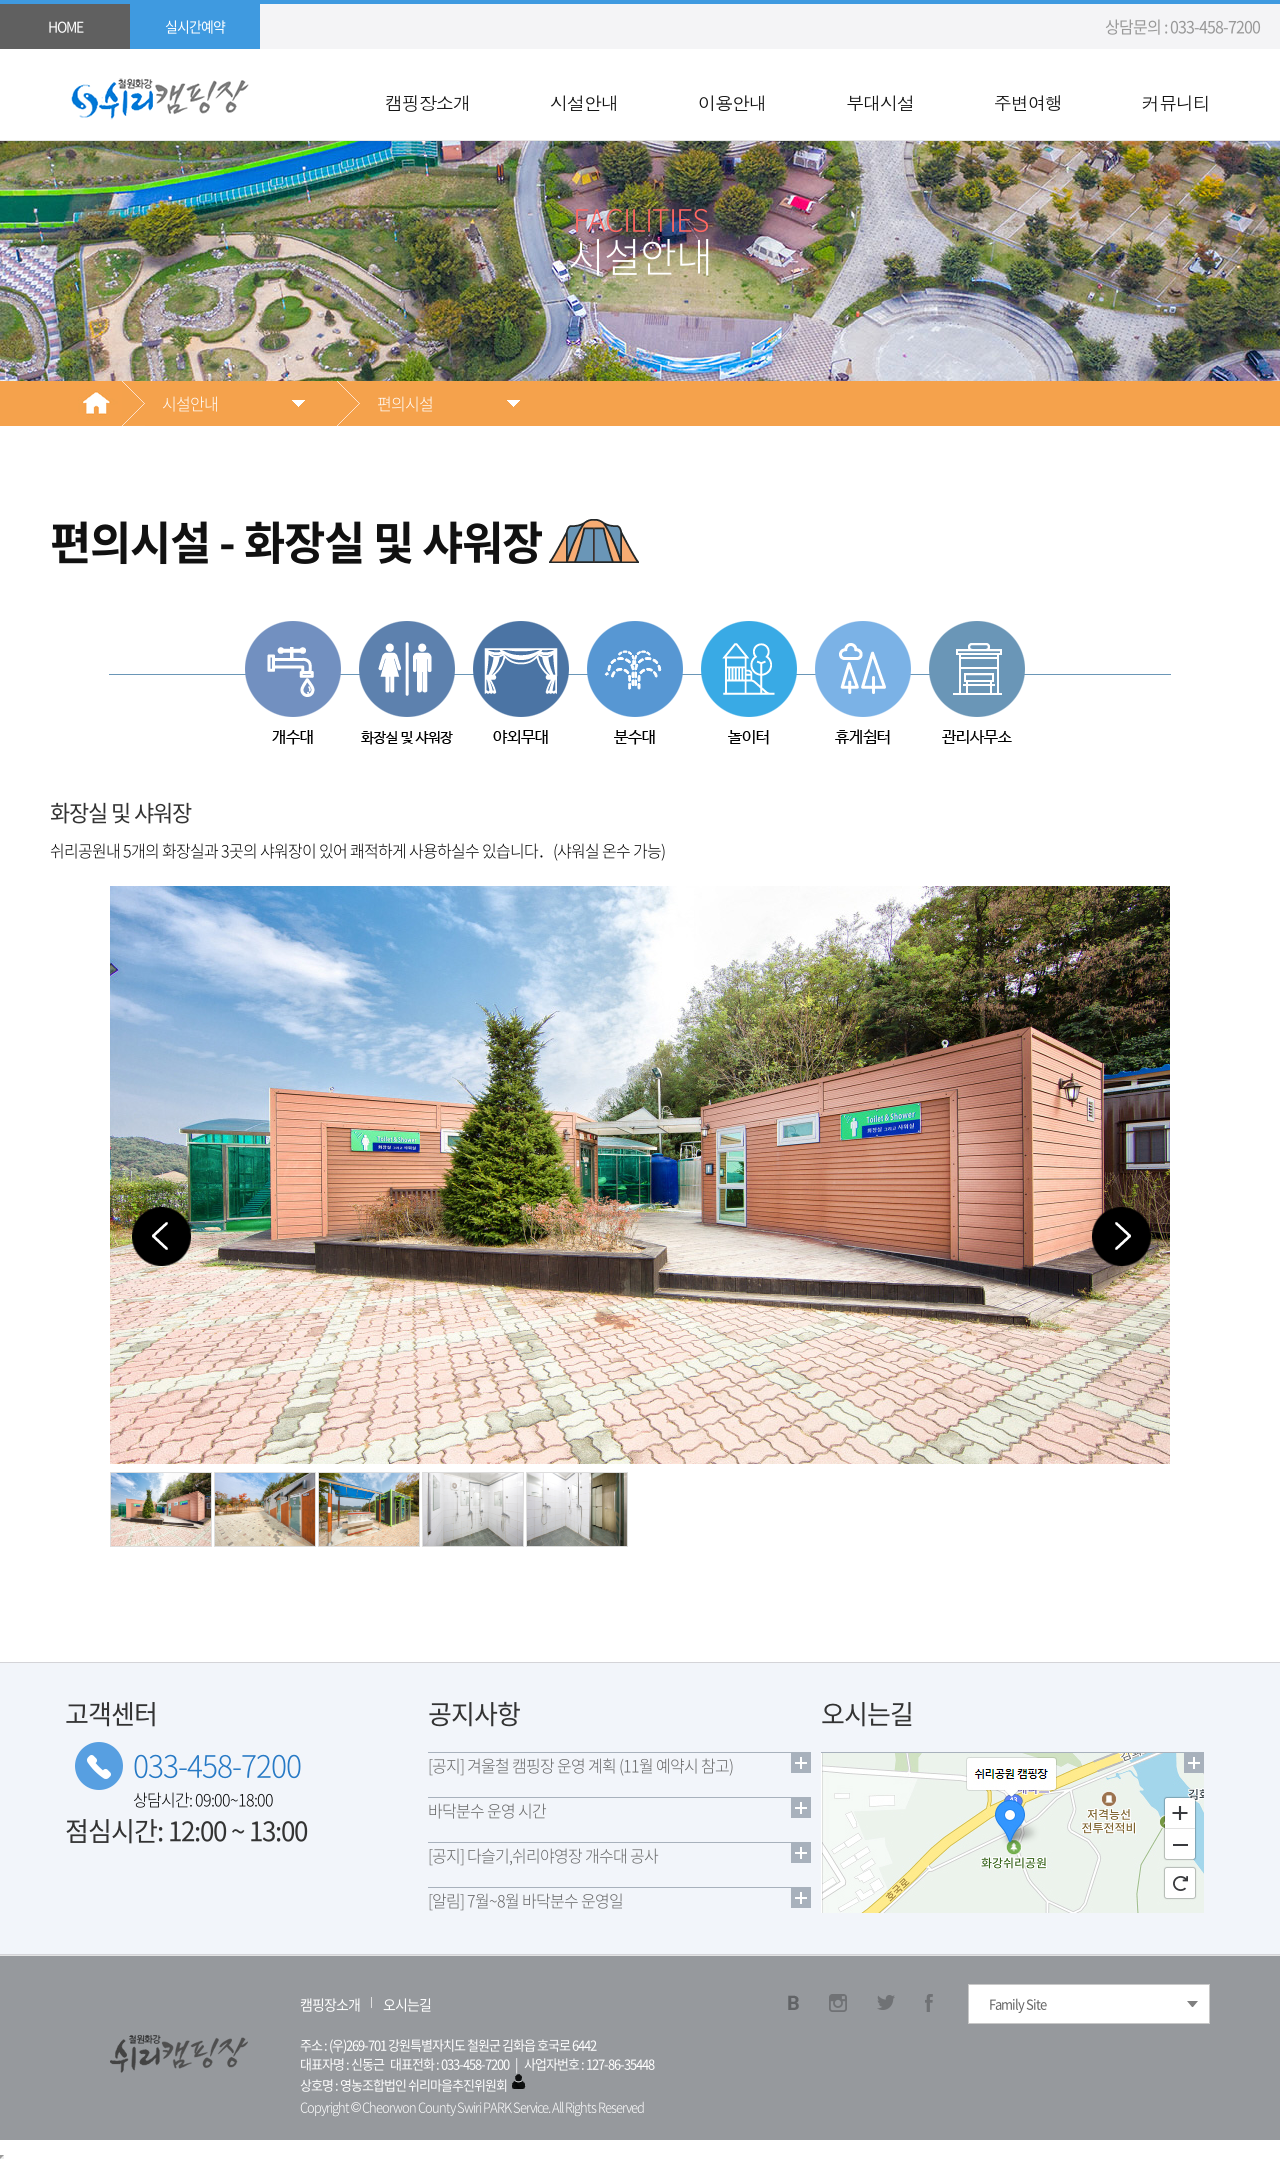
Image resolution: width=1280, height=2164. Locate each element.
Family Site (1017, 2003)
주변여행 (1028, 103)
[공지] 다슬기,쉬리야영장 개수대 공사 (543, 1855)
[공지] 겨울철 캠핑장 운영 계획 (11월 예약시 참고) (580, 1765)
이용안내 (732, 103)
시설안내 (584, 103)
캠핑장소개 (427, 103)
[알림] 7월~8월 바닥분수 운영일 (525, 1900)
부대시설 (880, 103)
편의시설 (405, 403)
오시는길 (407, 2004)
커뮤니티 (1176, 103)
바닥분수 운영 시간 (487, 1810)
